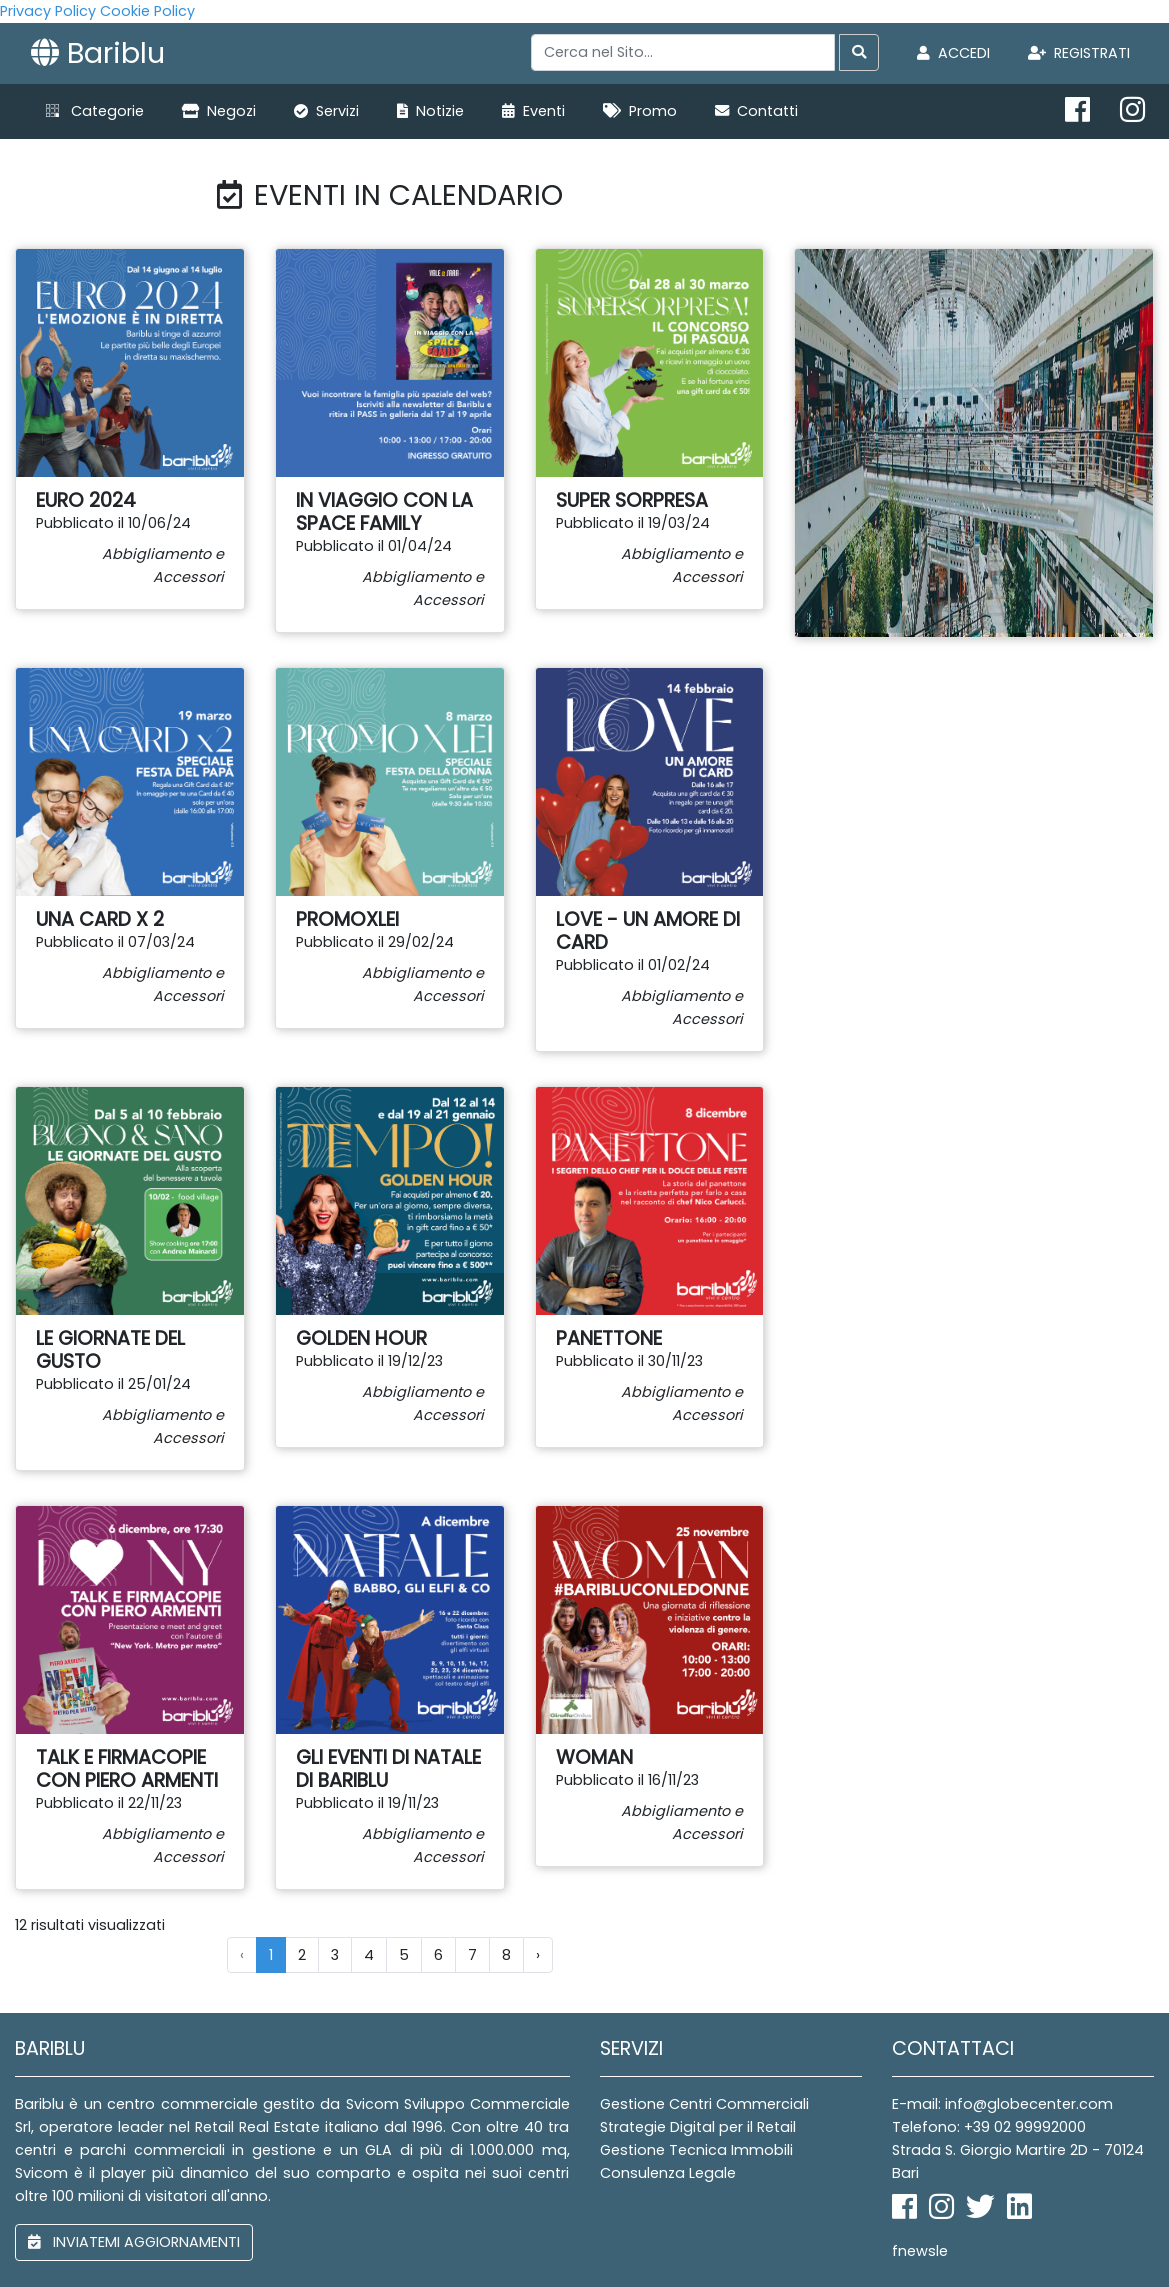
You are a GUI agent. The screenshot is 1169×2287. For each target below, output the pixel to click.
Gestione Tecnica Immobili (696, 2150)
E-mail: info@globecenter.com (1002, 2104)
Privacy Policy (48, 11)
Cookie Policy (147, 11)
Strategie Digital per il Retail (698, 2127)
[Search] (683, 52)
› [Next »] (538, 1955)
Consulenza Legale (668, 2173)
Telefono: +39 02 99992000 (989, 2127)
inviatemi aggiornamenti (134, 2242)
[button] (95, 111)
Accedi (953, 53)
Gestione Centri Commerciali (704, 2104)
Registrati (1079, 53)
